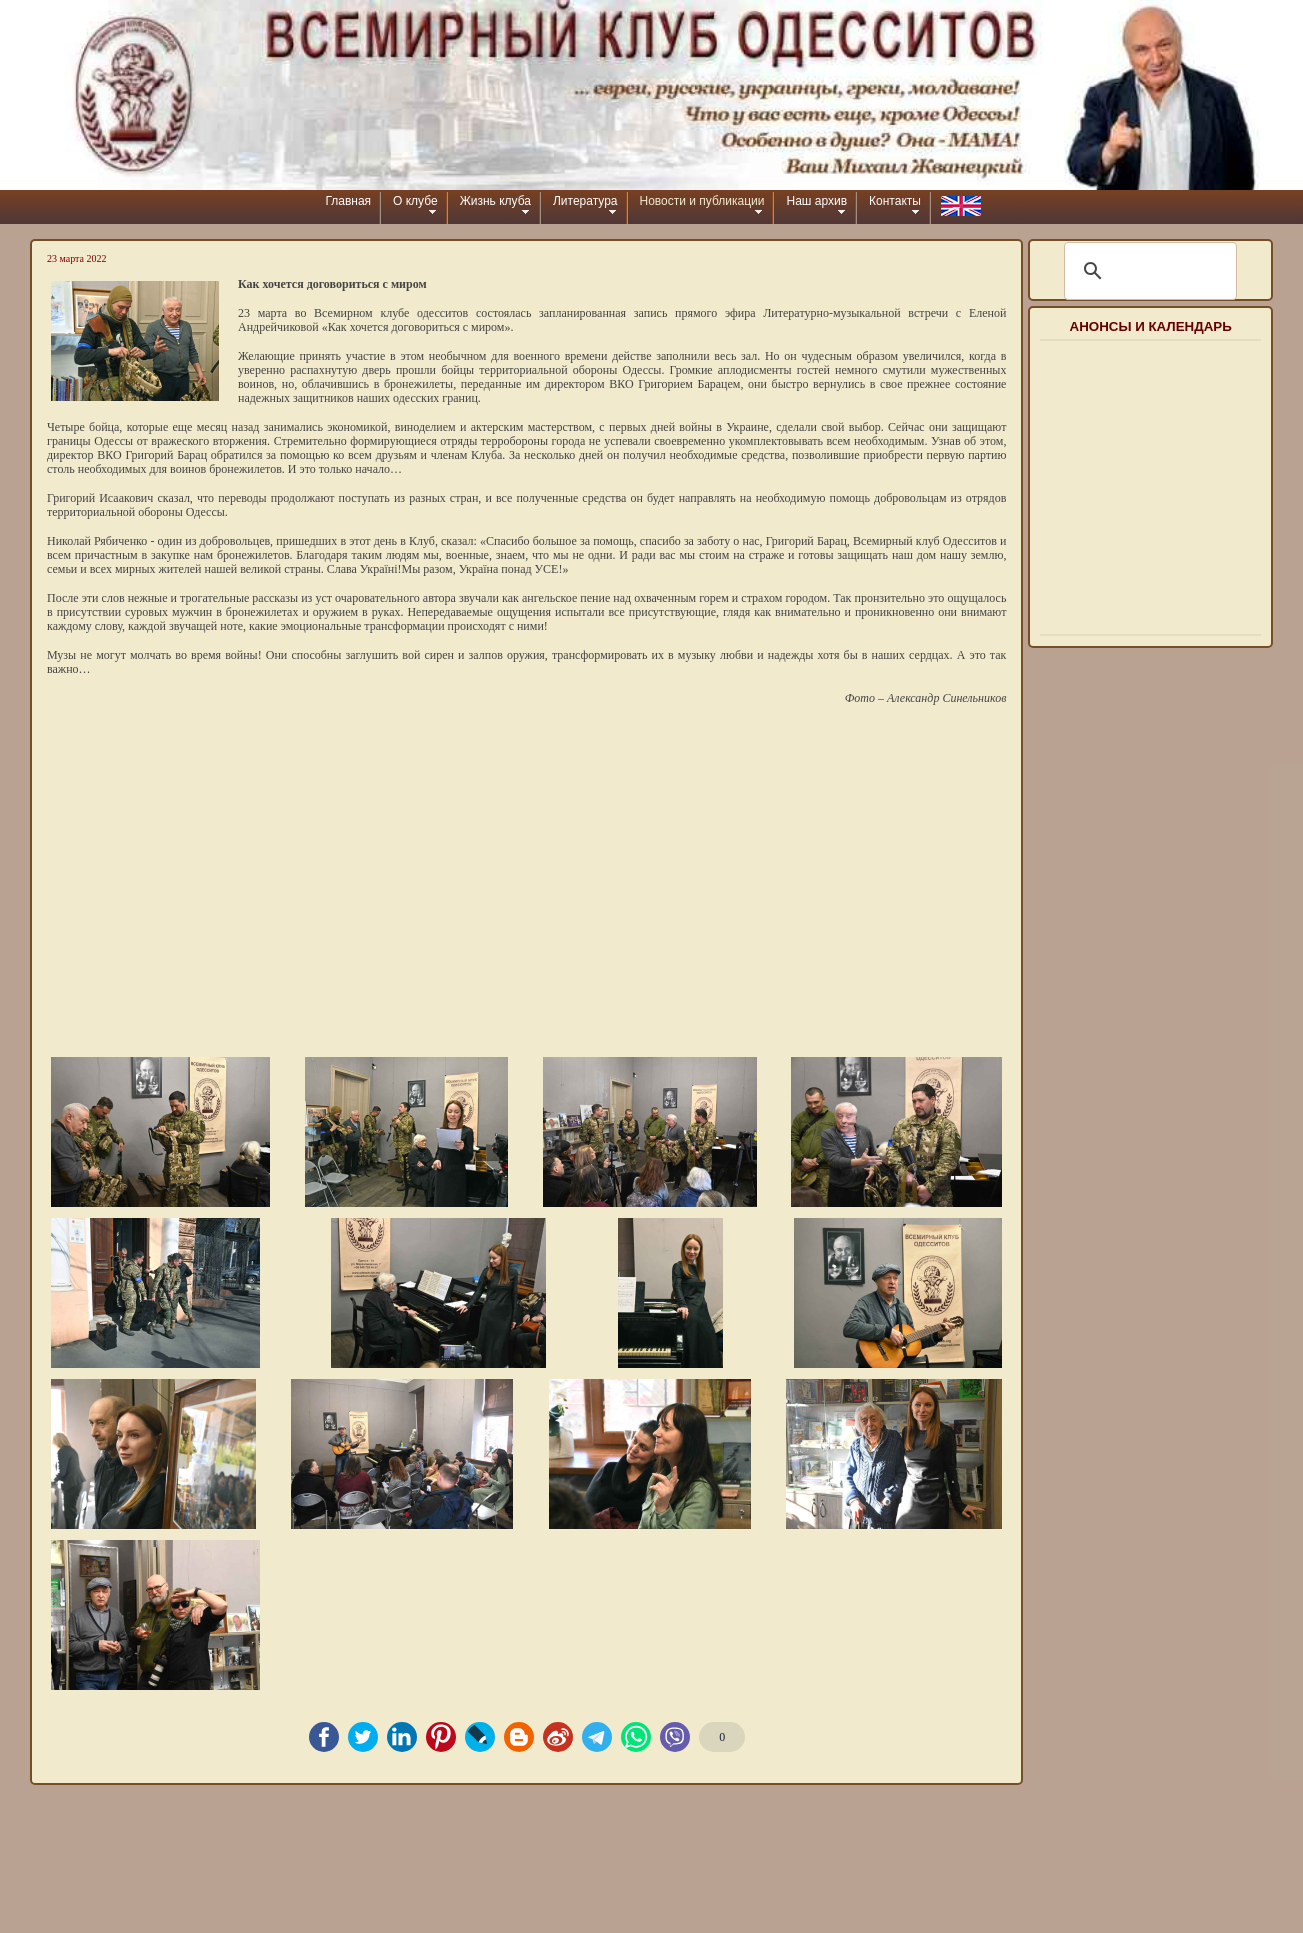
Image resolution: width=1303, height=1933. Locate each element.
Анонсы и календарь (1151, 326)
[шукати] (1147, 271)
